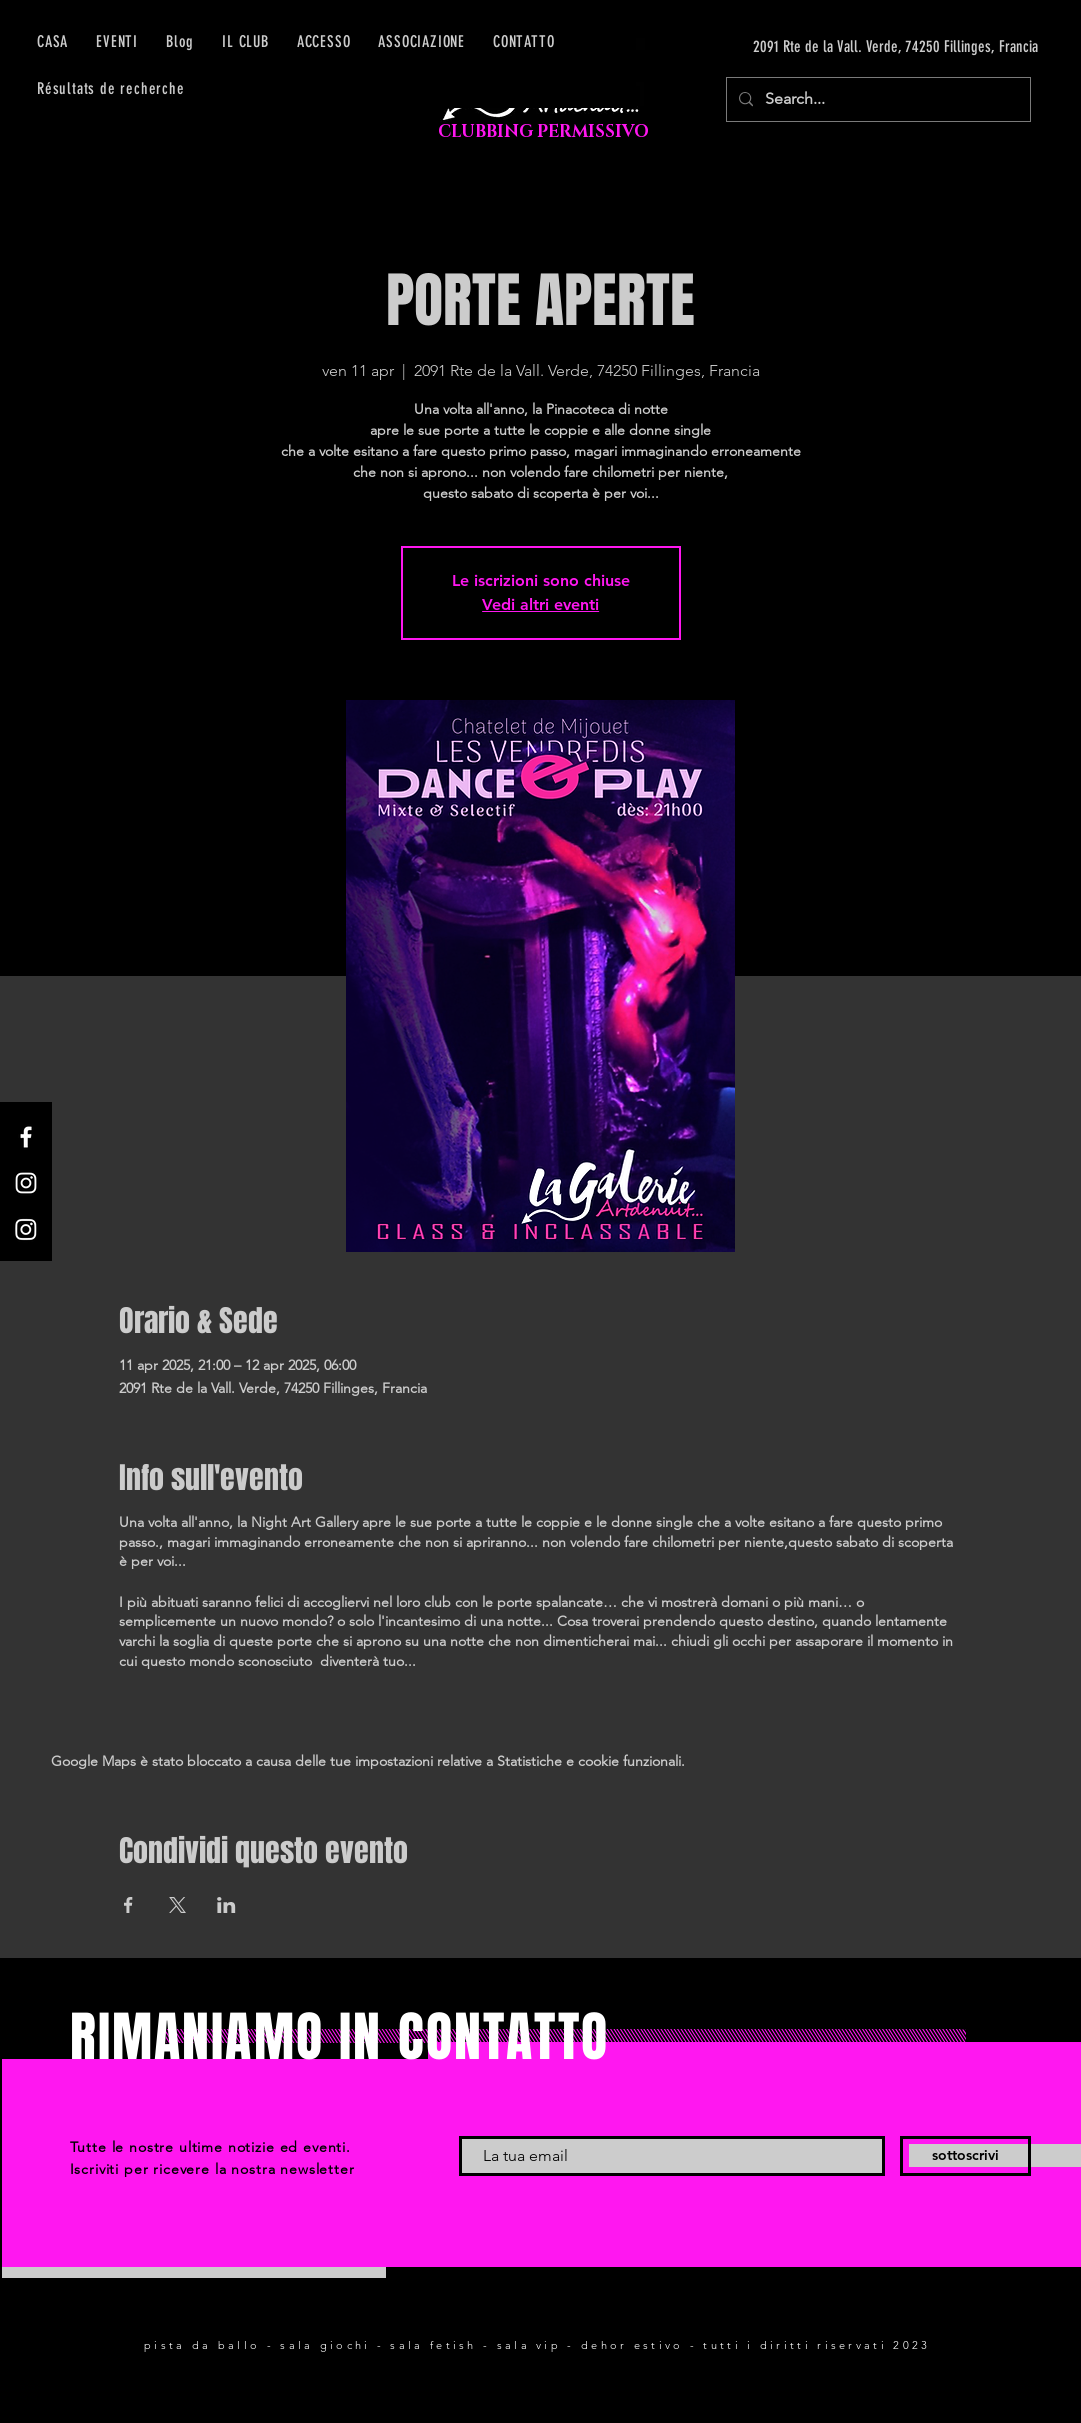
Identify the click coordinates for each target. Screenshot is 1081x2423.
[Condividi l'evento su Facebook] (128, 1905)
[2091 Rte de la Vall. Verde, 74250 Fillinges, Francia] (849, 47)
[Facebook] (26, 1137)
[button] (324, 41)
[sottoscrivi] (965, 2156)
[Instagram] (26, 1183)
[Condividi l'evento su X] (177, 1905)
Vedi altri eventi (540, 604)
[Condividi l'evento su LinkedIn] (226, 1905)
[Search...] (876, 99)
